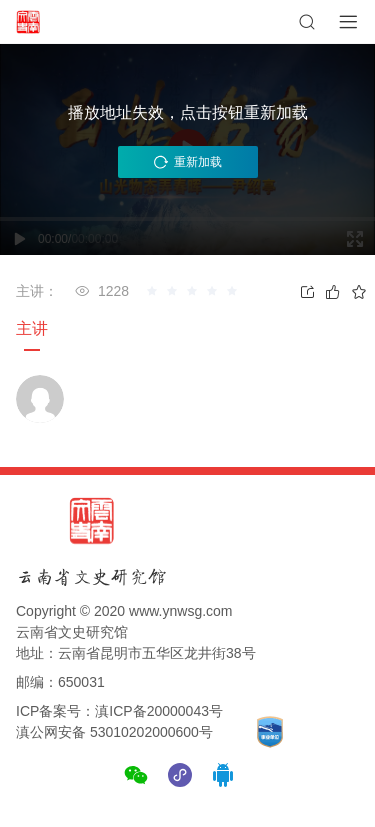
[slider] (195, 291)
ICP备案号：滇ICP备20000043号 (119, 711)
